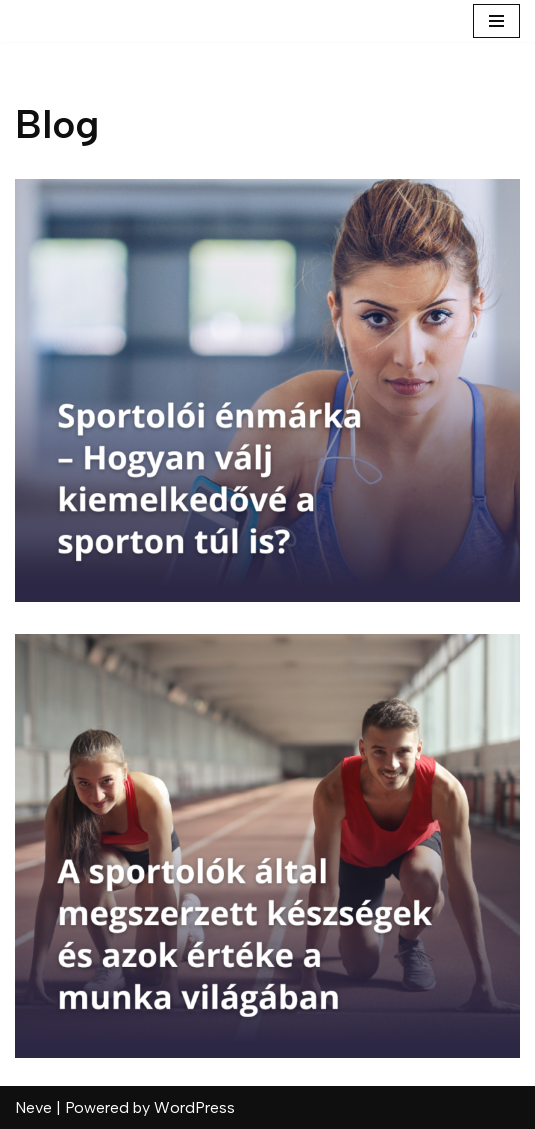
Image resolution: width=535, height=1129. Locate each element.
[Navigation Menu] (496, 21)
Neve (33, 1107)
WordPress (194, 1107)
